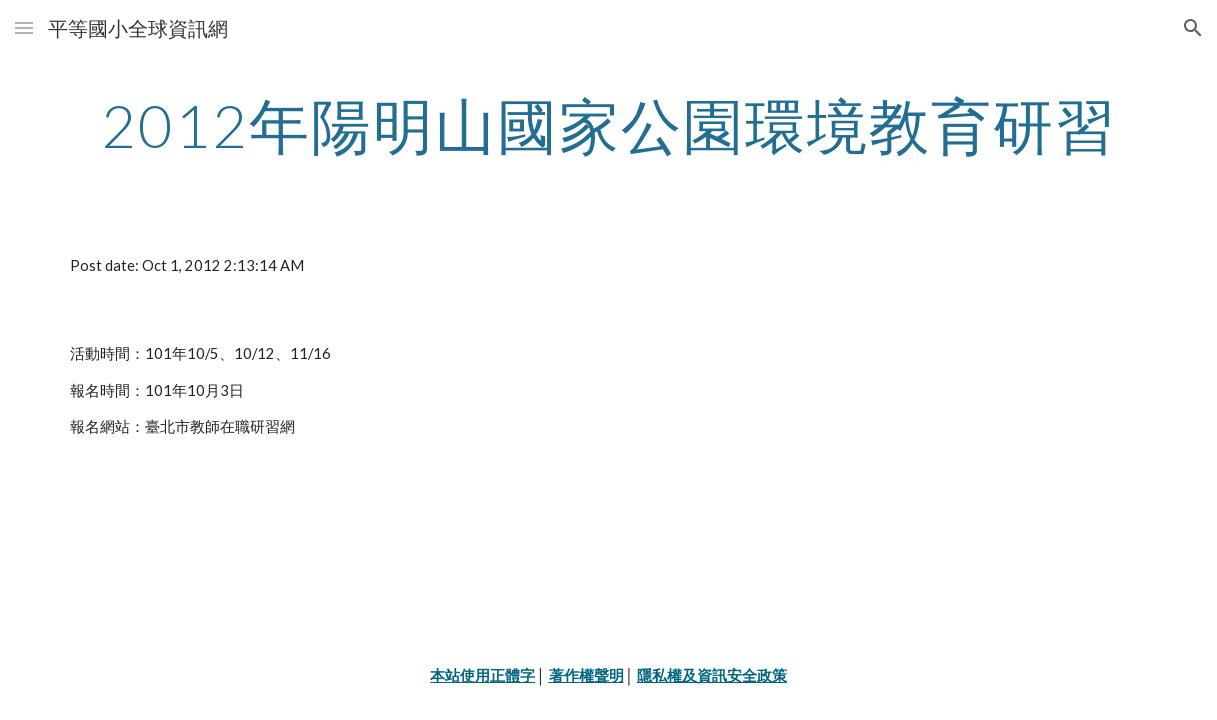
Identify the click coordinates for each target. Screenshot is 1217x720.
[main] (608, 125)
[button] (24, 27)
